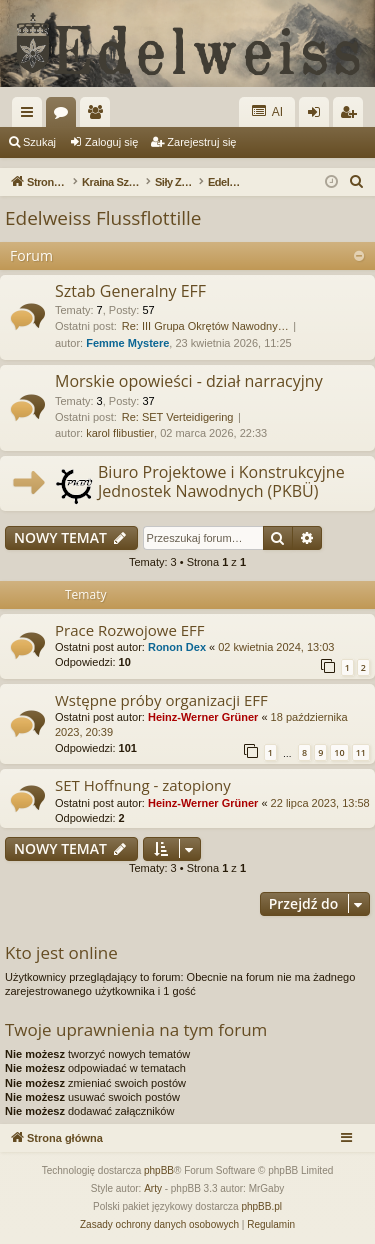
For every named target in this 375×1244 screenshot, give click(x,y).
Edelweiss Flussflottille (103, 218)
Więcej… (31, 116)
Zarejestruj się (201, 142)
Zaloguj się (111, 142)
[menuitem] (357, 182)
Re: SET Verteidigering (178, 417)
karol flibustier (120, 433)
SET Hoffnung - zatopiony (143, 785)
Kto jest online (61, 952)
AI (267, 111)
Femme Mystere (127, 343)
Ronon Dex (177, 647)
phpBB (159, 1170)
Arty (153, 1188)
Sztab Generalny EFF (130, 291)
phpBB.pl (261, 1206)
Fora (65, 116)
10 (339, 752)
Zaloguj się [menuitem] (318, 116)
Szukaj (39, 142)
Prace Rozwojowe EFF (130, 630)
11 (361, 752)
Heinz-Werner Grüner (203, 717)
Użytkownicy (99, 116)
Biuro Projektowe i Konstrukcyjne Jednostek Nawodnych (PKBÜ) (221, 481)
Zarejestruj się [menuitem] (352, 116)
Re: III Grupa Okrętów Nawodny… (205, 326)
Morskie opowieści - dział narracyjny (189, 381)
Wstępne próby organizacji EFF (161, 700)
